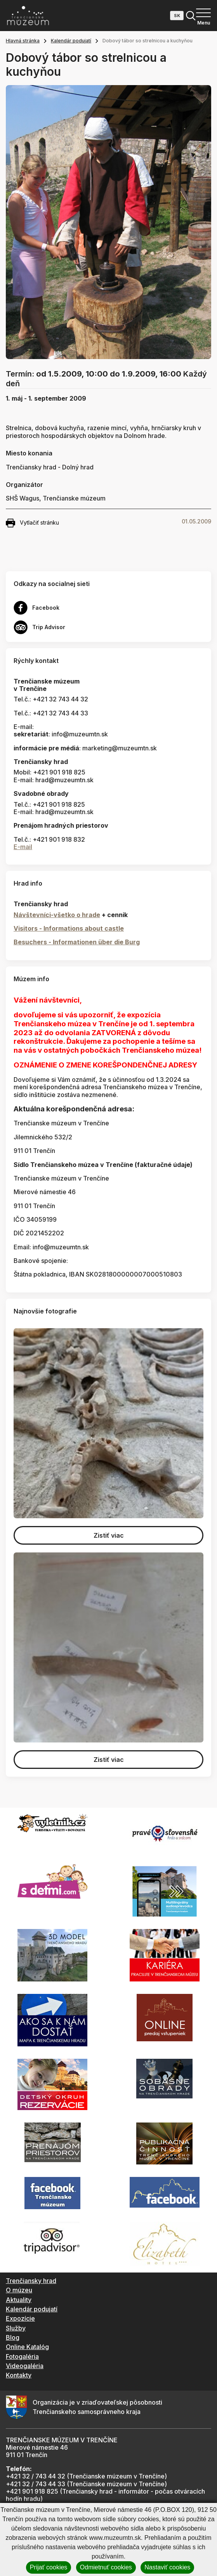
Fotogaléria (22, 2356)
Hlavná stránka (23, 41)
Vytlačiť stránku (32, 523)
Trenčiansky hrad (31, 2281)
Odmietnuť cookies (106, 2567)
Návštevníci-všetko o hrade (57, 915)
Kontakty (18, 2375)
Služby (16, 2328)
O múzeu (19, 2290)
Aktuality (18, 2300)
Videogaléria (24, 2366)
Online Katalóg (27, 2347)
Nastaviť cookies (167, 2567)
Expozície (20, 2318)
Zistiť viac (109, 1535)
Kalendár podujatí (71, 41)
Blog (12, 2337)
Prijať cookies (49, 2567)
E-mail (23, 847)
